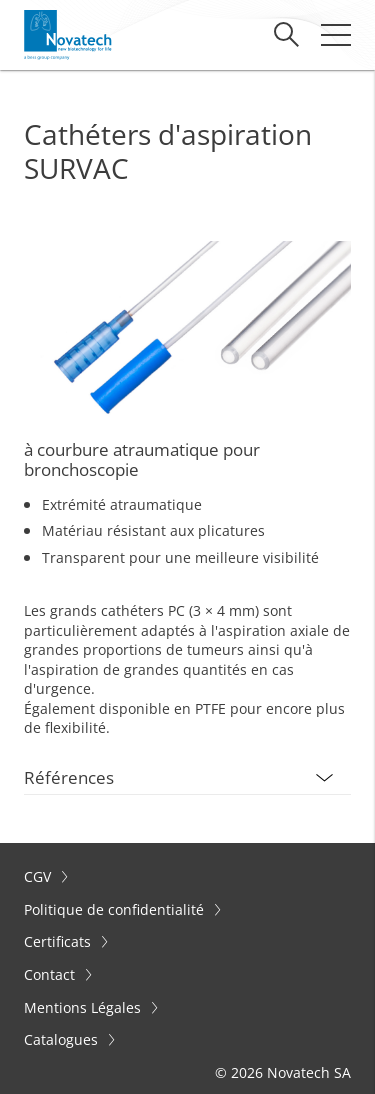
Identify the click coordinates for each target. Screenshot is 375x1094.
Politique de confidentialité (116, 909)
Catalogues (63, 1039)
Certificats (59, 941)
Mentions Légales (84, 1007)
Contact (51, 974)
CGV (39, 876)
